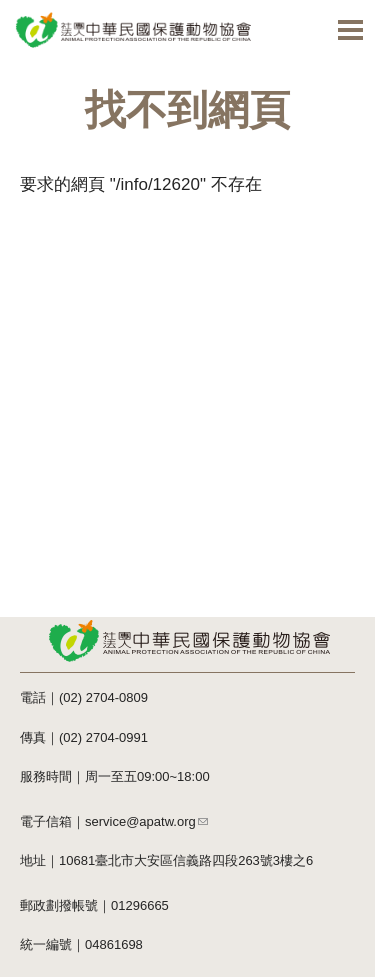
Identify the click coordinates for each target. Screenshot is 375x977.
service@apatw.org (146, 821)
